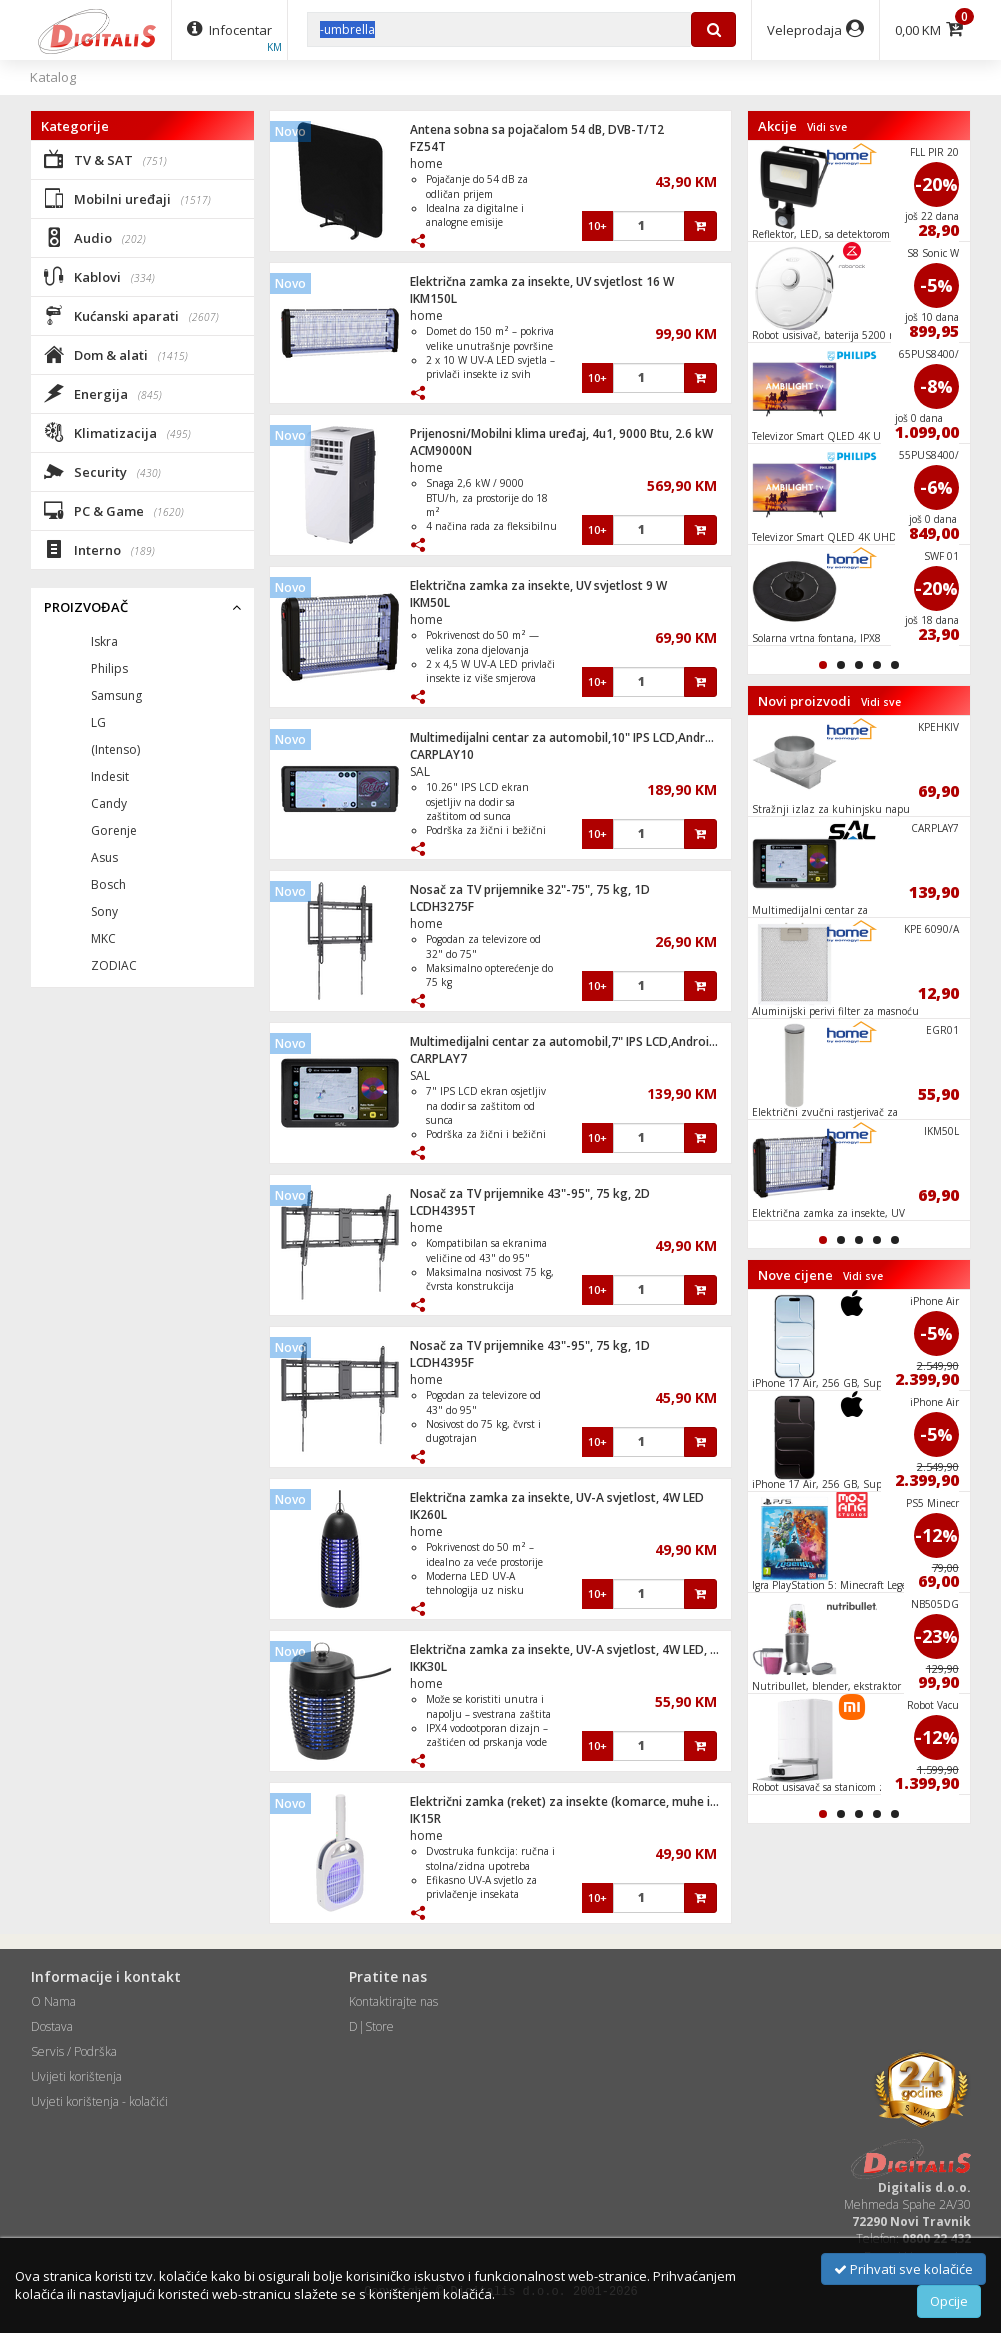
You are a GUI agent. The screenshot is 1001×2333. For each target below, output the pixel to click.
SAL (420, 771)
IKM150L (433, 298)
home (426, 163)
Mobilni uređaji (127, 198)
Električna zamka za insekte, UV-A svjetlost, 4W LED (557, 1497)
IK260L (428, 1514)
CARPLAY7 (438, 1058)
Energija (103, 393)
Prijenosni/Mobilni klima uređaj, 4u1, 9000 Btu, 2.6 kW (561, 433)
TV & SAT (105, 159)
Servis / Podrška (74, 2051)
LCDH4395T (443, 1210)
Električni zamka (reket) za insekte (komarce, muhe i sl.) (569, 1801)
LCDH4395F (442, 1362)
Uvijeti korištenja (76, 2076)
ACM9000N (441, 450)
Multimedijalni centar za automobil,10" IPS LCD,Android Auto (582, 737)
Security (102, 471)
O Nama (53, 2001)
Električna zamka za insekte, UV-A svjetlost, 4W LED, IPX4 (572, 1649)
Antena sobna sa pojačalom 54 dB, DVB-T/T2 (537, 129)
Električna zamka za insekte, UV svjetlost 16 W (542, 281)
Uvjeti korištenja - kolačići (99, 2101)
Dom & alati (116, 354)
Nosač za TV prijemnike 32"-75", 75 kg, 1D (530, 889)
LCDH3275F (442, 906)
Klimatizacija (117, 432)
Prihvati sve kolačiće (903, 2269)
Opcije (949, 2301)
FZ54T (428, 146)
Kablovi (99, 276)
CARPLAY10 (442, 754)
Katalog (53, 77)
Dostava (52, 2026)
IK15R (425, 1818)
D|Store (371, 2026)
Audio (95, 237)
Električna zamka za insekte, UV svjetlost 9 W (538, 585)
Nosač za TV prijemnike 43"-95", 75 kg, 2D (530, 1193)
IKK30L (428, 1666)
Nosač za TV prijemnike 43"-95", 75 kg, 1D (530, 1345)
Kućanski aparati (131, 315)
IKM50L (430, 602)
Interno (99, 549)
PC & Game (114, 510)
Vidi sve (827, 127)
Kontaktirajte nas (393, 2001)
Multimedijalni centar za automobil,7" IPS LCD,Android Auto (578, 1041)
